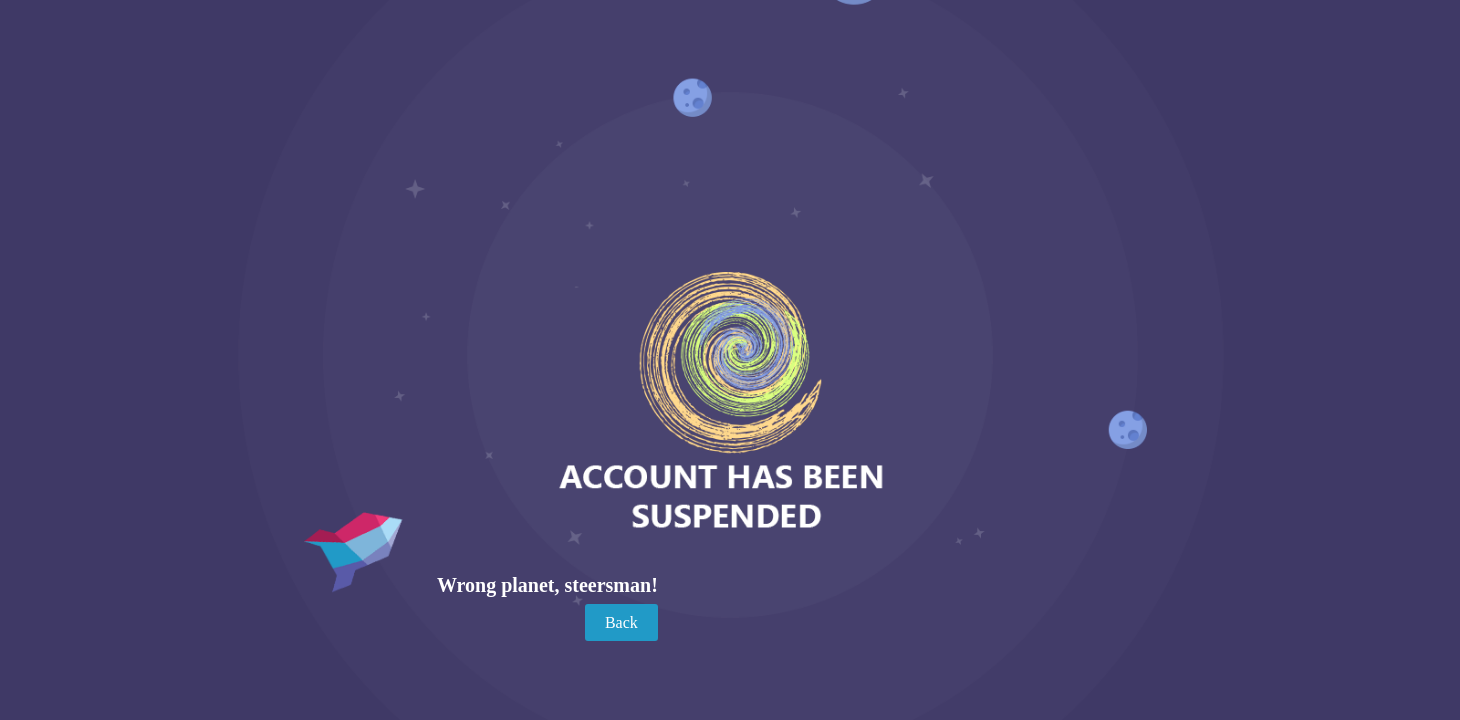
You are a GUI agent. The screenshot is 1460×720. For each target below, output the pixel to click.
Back (621, 622)
